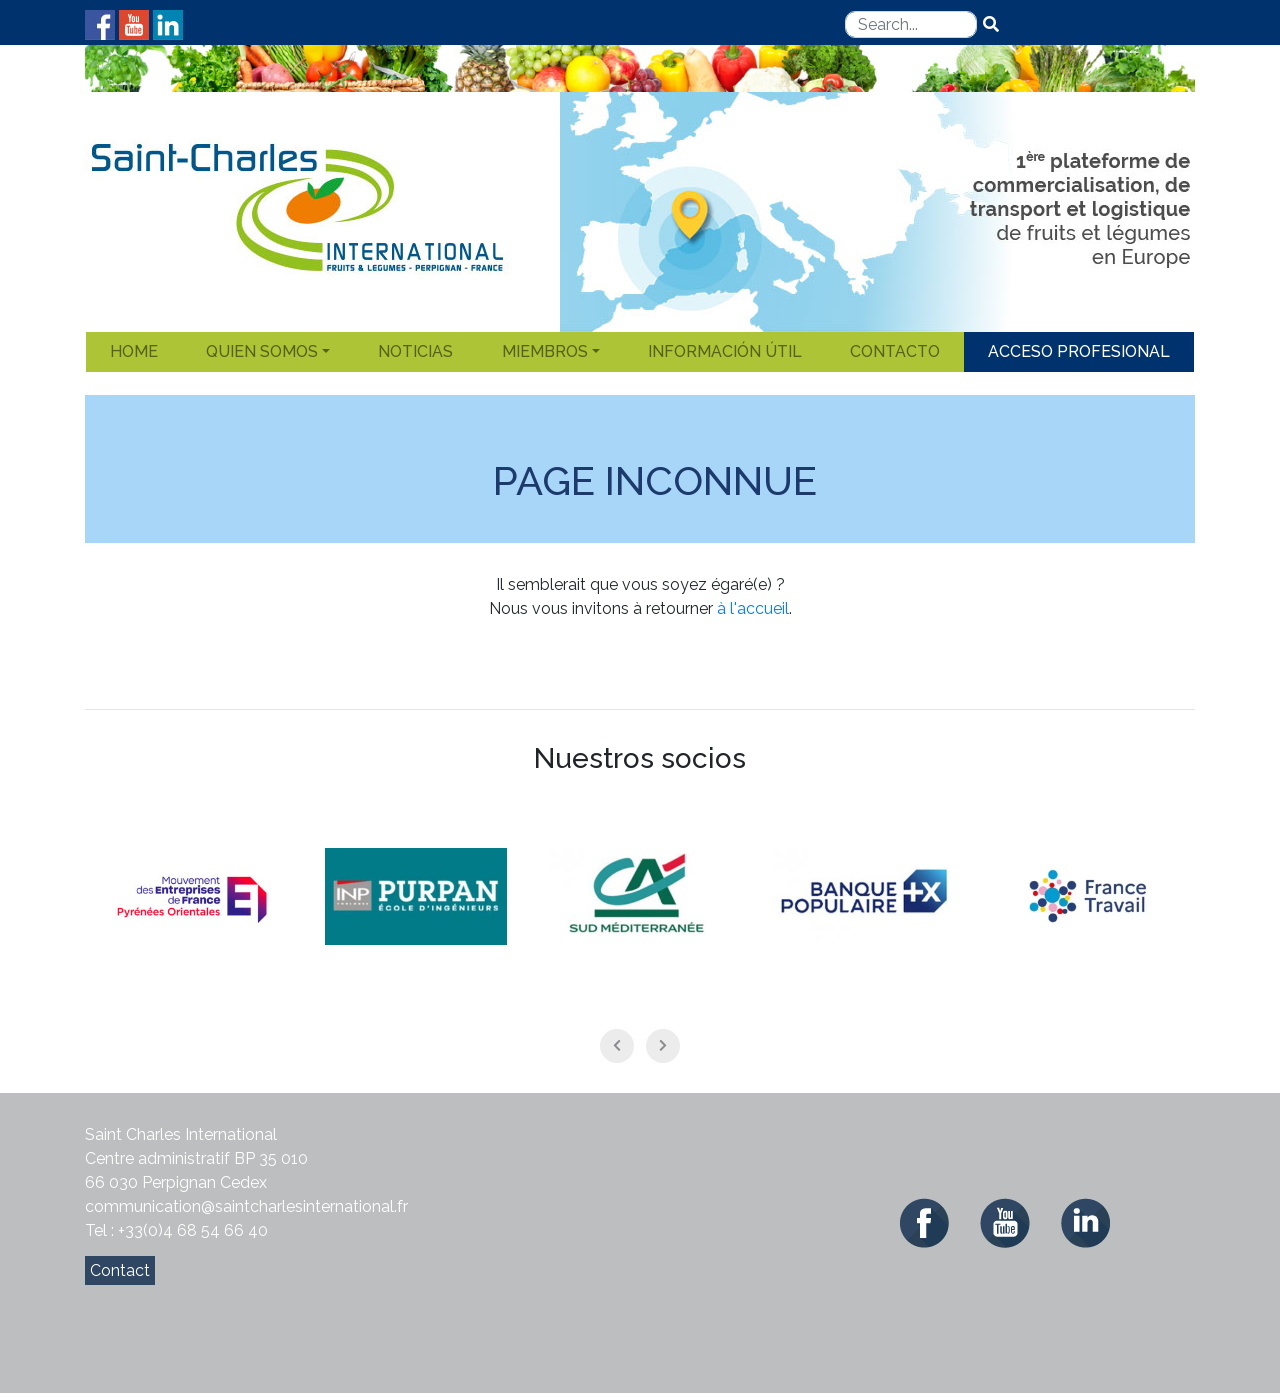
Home (134, 351)
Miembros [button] (545, 351)
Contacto (895, 351)
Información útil (725, 351)
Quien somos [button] (262, 351)
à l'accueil (753, 608)
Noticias (415, 351)
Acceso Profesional (1079, 351)
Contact (120, 1270)
